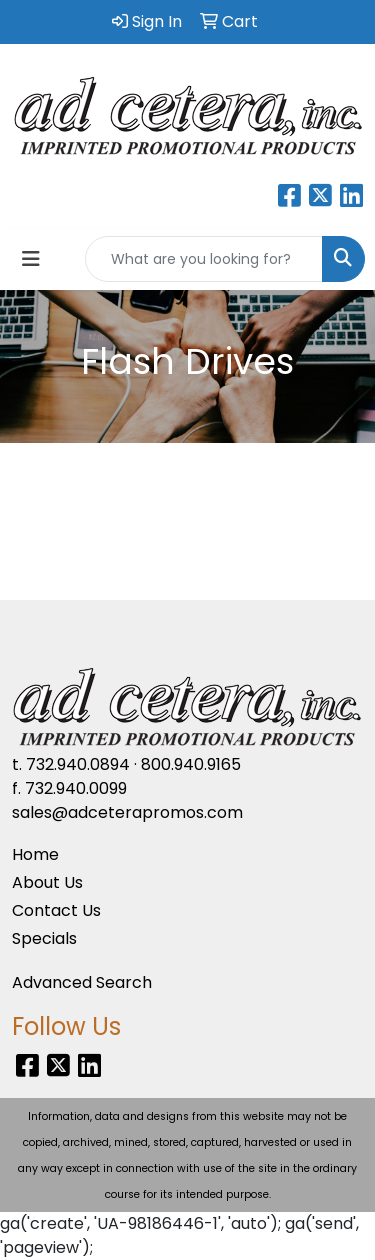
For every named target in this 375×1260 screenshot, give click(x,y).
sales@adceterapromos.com (127, 812)
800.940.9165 (191, 764)
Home (35, 854)
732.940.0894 (78, 764)
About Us (47, 882)
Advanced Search (82, 982)
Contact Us (56, 910)
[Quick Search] (204, 259)
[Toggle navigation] (31, 259)
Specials (44, 938)
